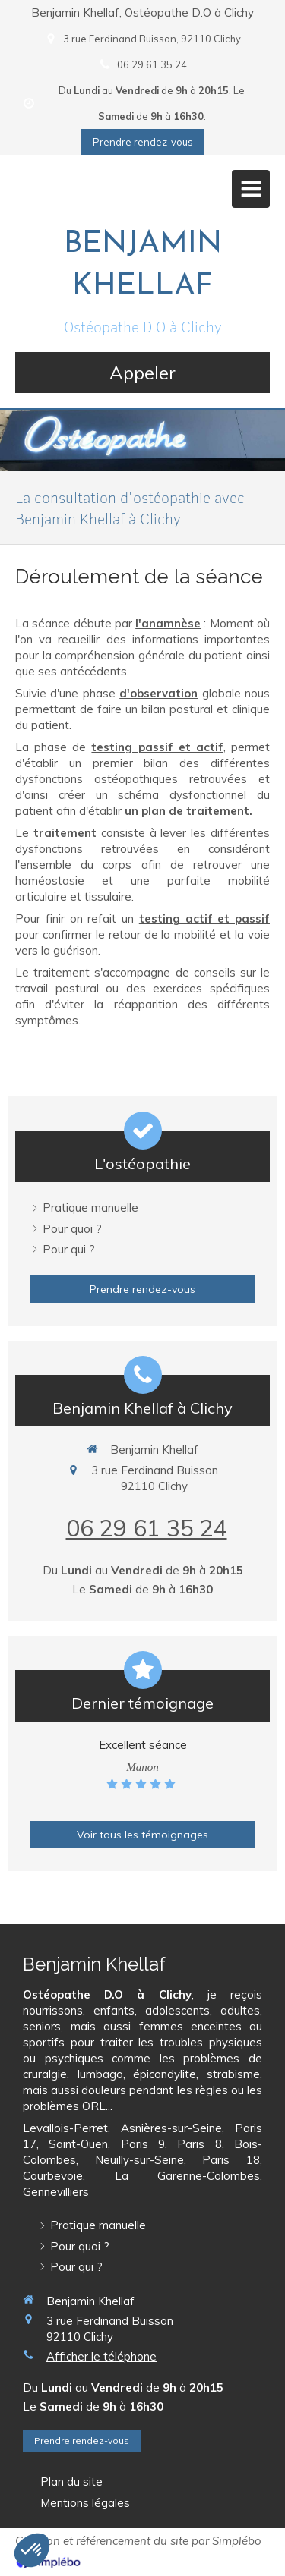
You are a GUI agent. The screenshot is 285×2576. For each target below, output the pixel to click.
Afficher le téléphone (101, 2356)
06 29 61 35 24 (146, 1528)
